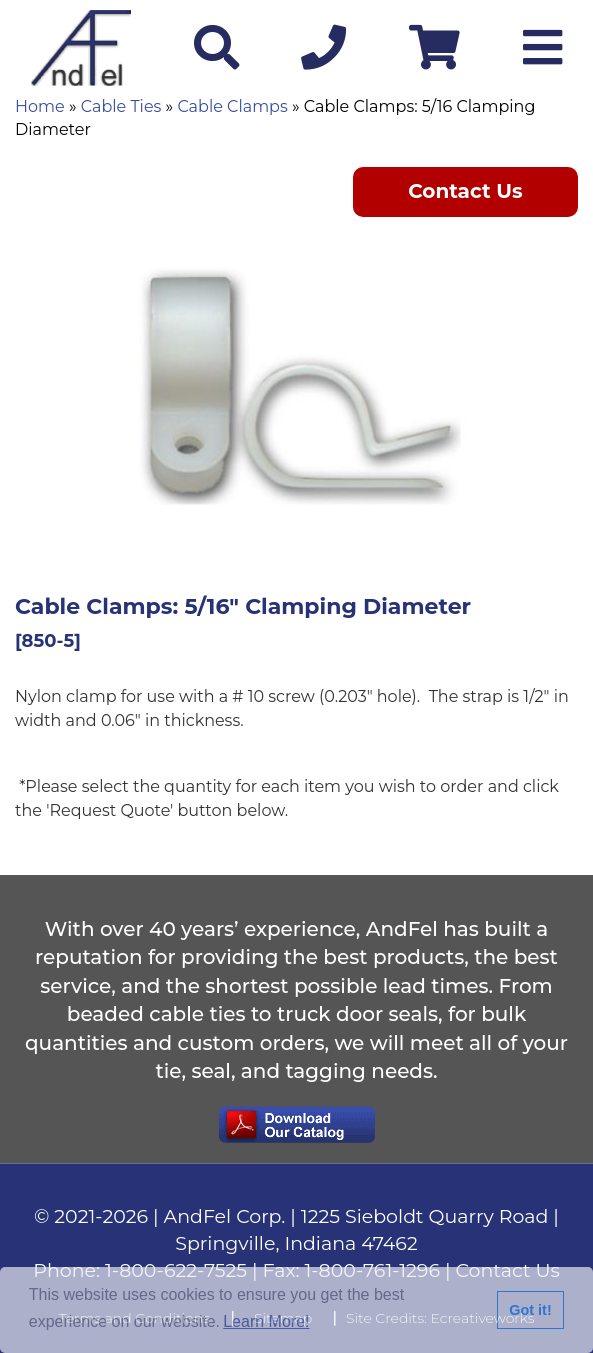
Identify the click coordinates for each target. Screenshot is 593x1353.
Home (40, 106)
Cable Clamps (232, 106)
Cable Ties (121, 106)
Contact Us (465, 191)
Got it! (530, 1310)
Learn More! (266, 1321)
